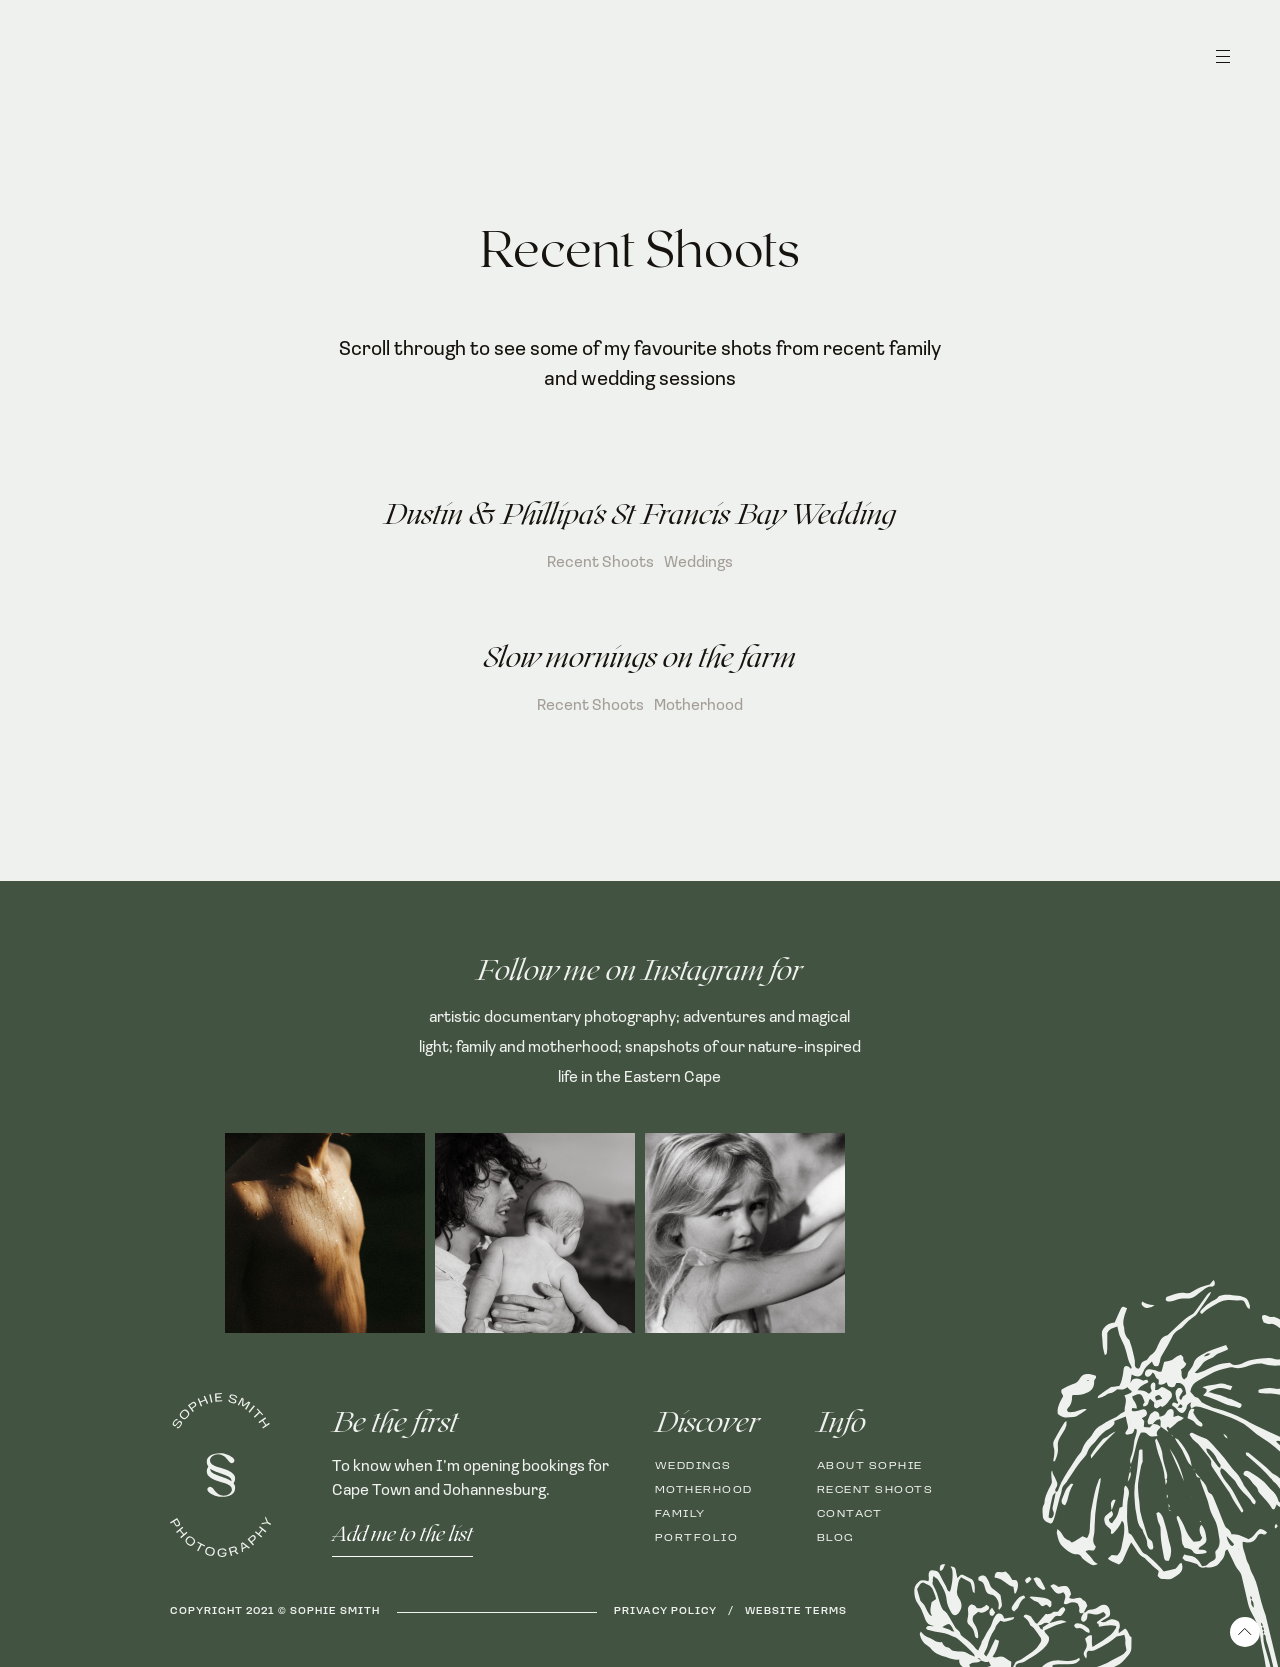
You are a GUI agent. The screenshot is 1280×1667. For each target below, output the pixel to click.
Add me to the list (402, 1535)
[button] (1223, 66)
